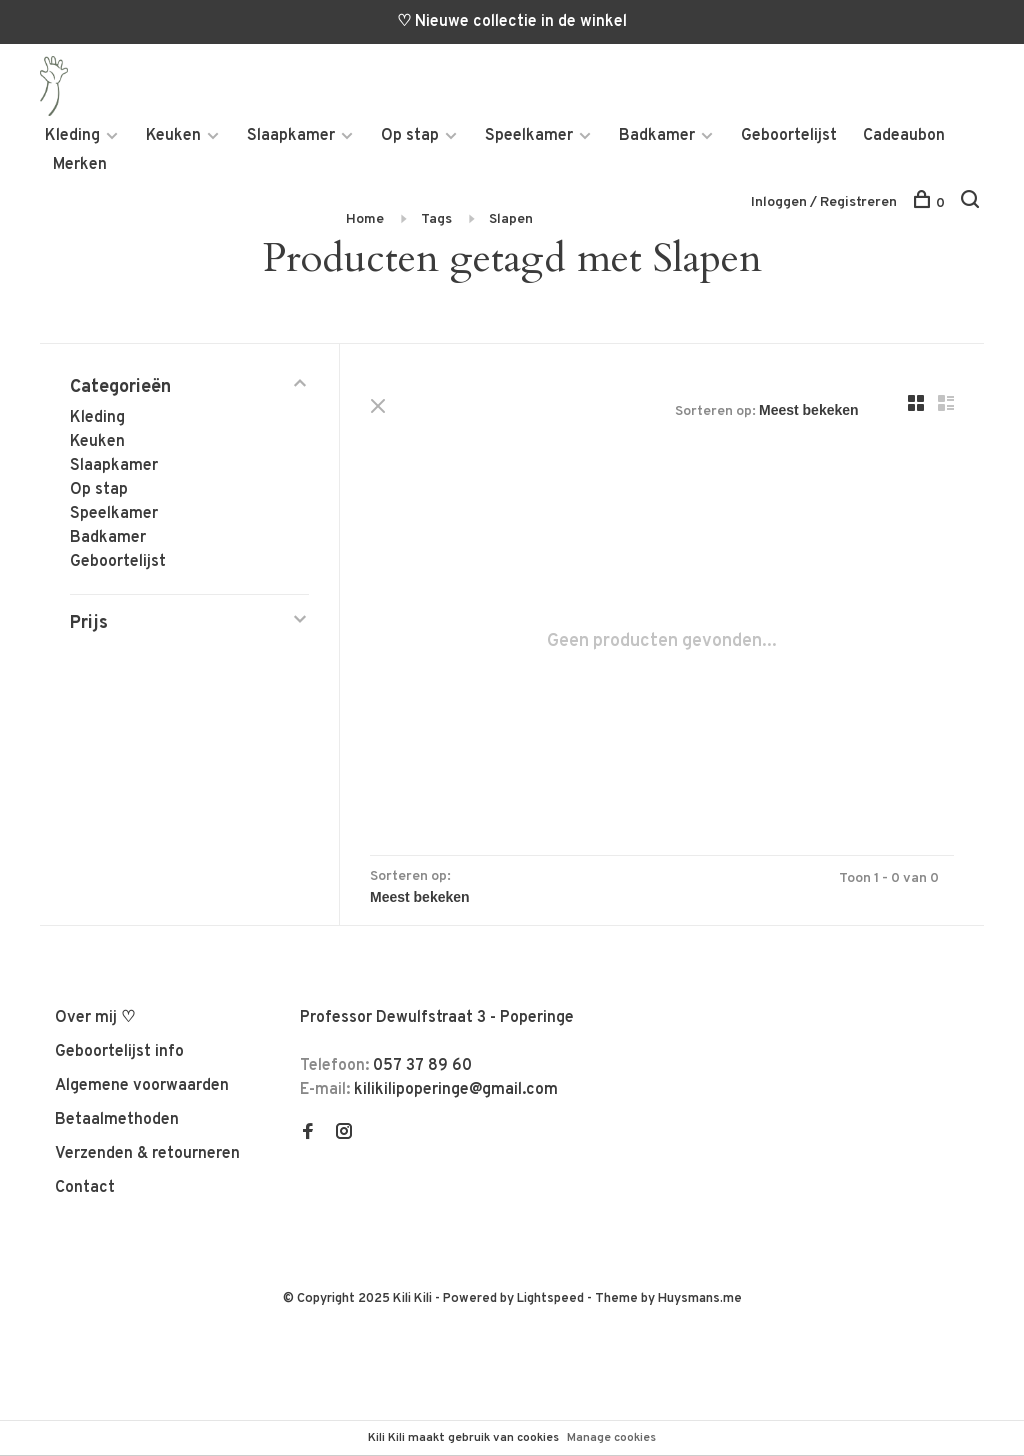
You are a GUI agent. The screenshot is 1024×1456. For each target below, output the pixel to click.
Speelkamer (529, 136)
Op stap (410, 136)
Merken (80, 165)
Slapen (511, 219)
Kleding (72, 136)
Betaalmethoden (117, 1120)
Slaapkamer (291, 136)
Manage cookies (611, 1438)
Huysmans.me (700, 1299)
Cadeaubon (904, 136)
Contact (85, 1188)
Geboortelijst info (119, 1052)
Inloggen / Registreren (824, 202)
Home (365, 219)
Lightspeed (550, 1299)
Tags (436, 219)
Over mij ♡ (95, 1018)
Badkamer (657, 136)
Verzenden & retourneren (147, 1154)
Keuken (173, 136)
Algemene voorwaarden (142, 1086)
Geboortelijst (789, 136)
